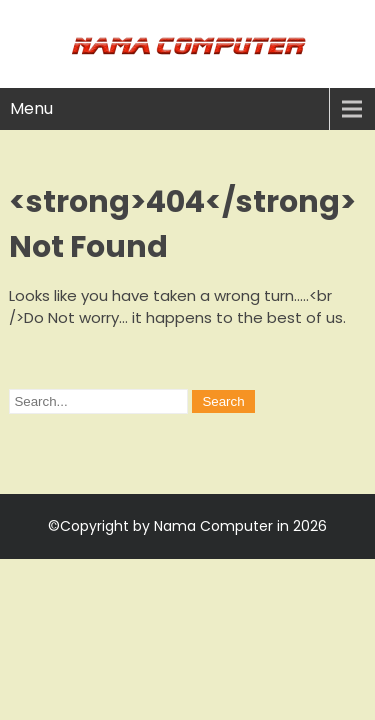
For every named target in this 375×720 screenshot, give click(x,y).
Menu (31, 108)
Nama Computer (213, 526)
